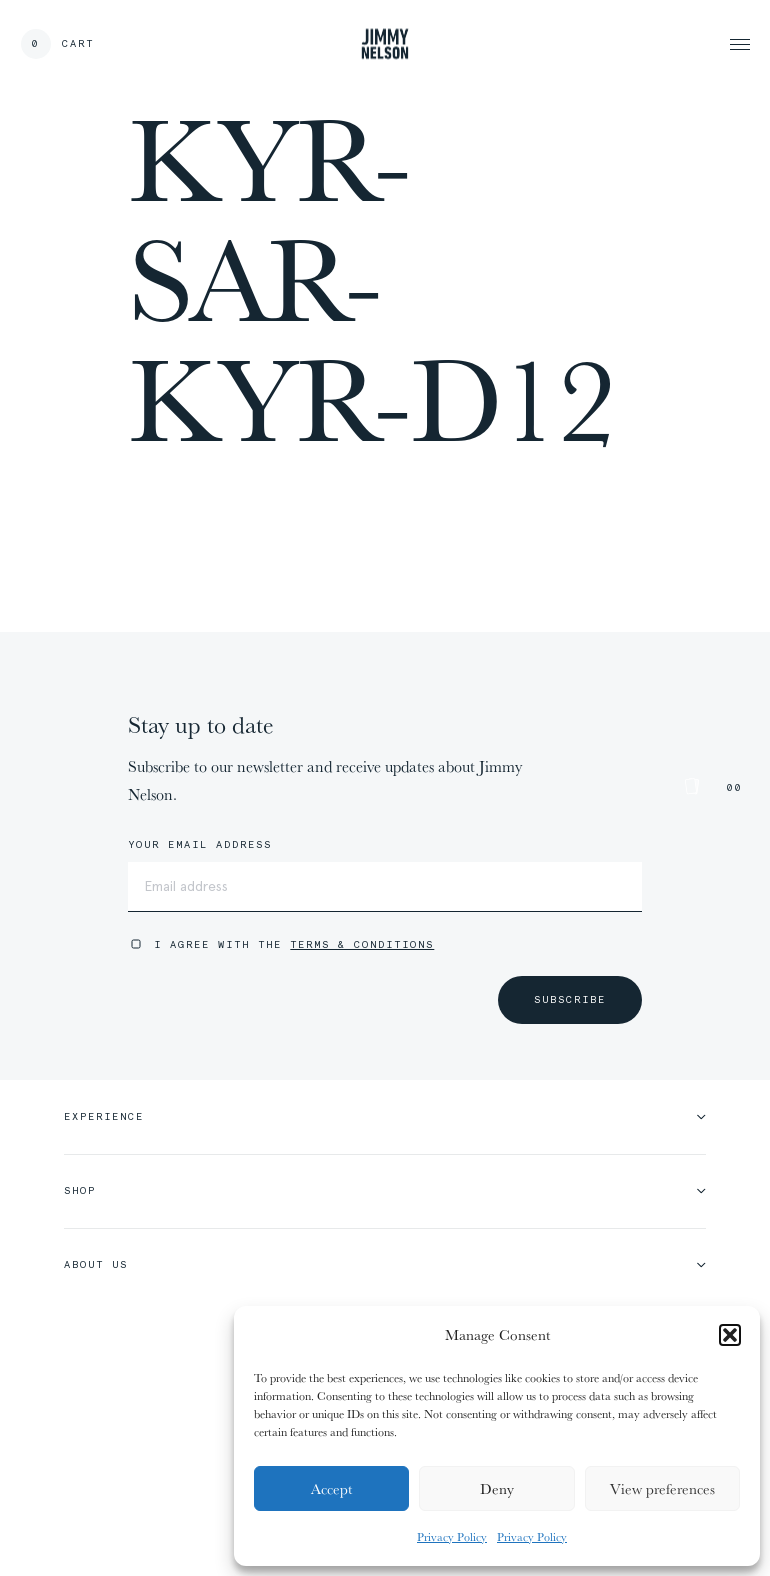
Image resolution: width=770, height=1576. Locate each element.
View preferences (662, 1488)
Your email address (200, 845)
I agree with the (294, 944)
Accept (331, 1488)
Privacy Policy (452, 1536)
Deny (497, 1488)
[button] (730, 1335)
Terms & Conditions (362, 944)
